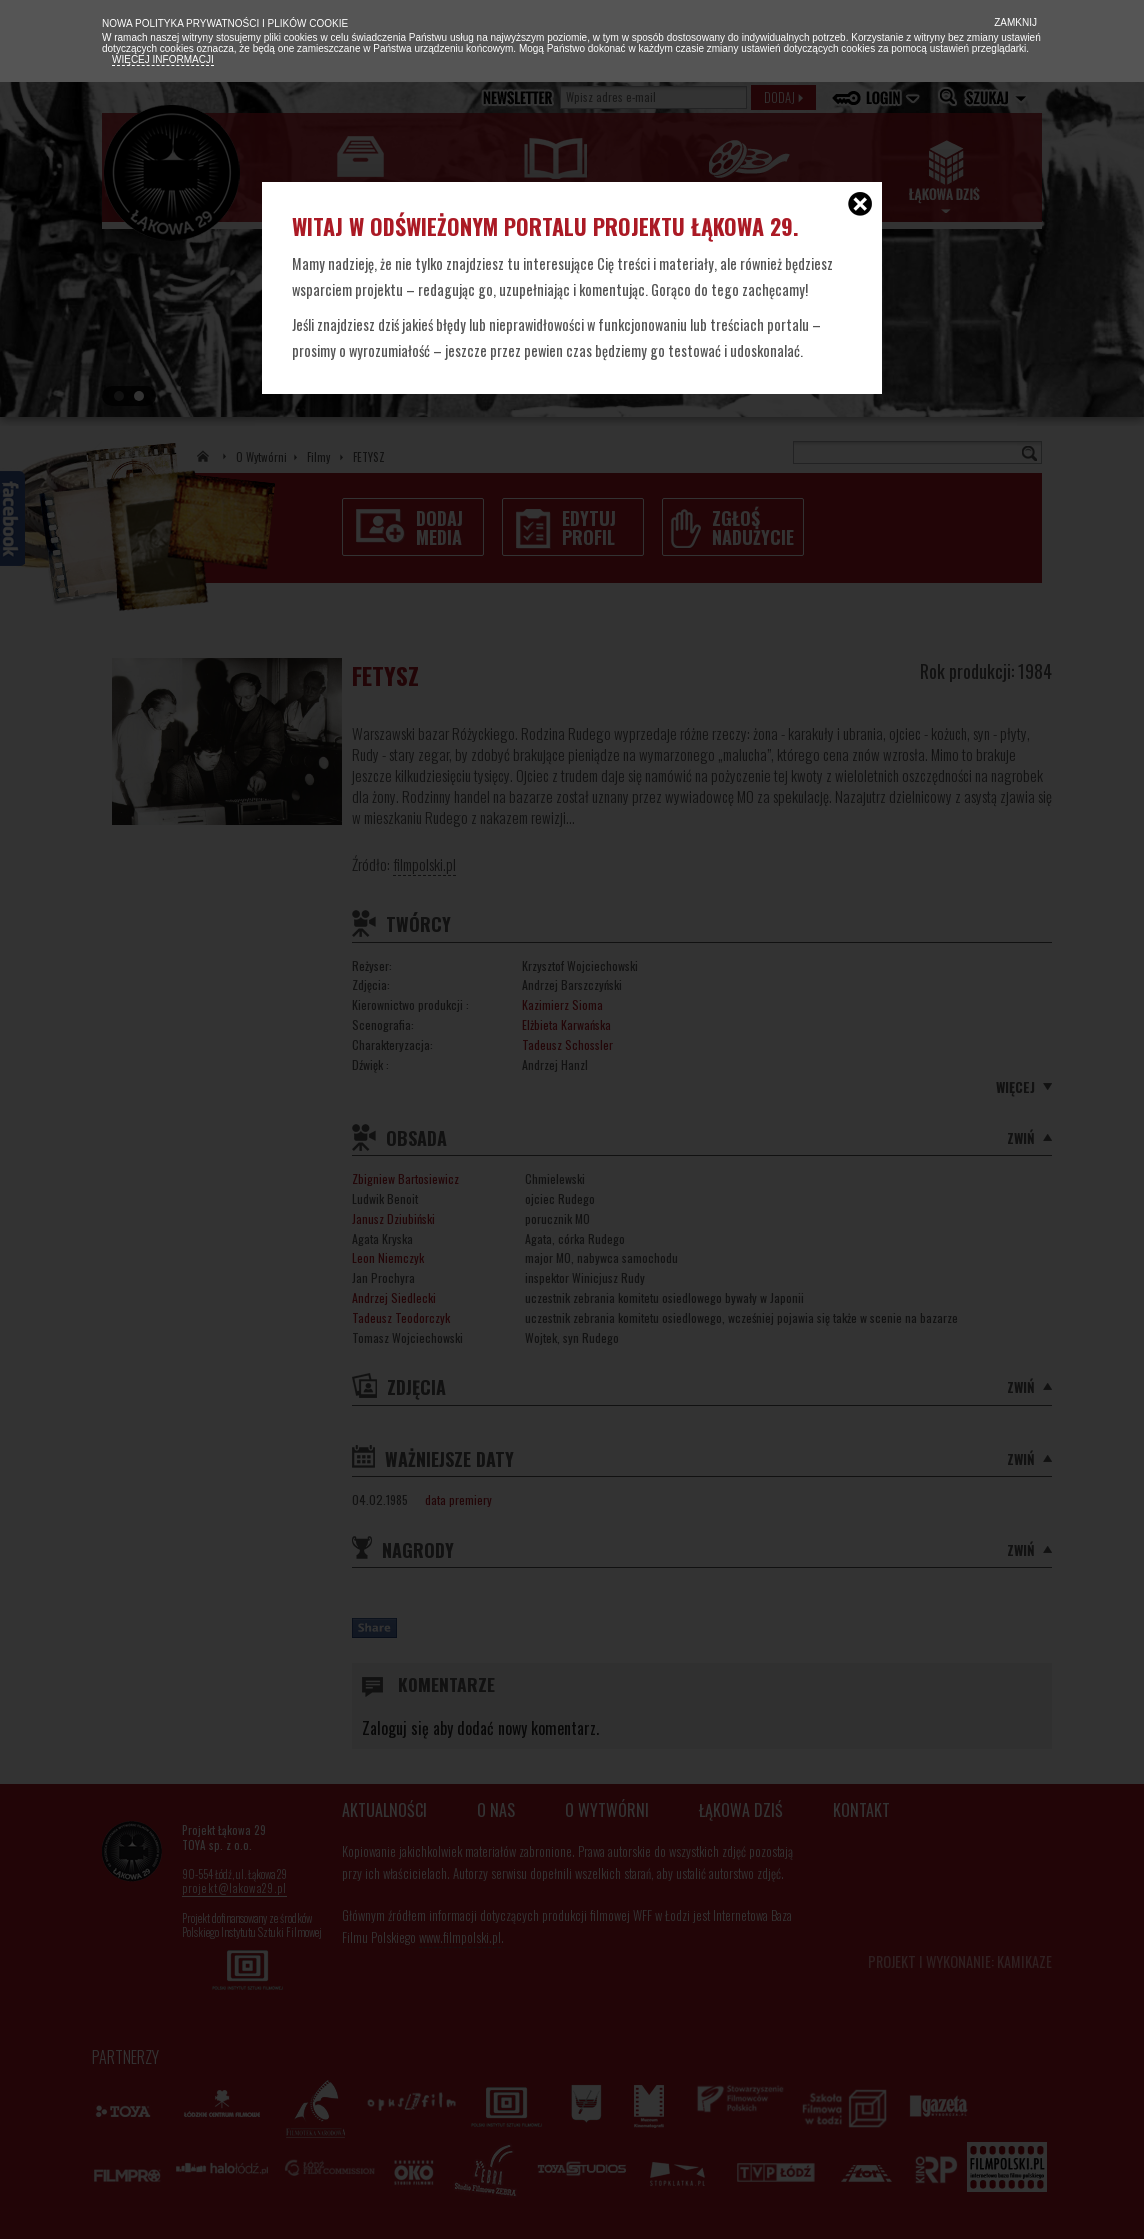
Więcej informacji (163, 59)
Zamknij (1014, 22)
